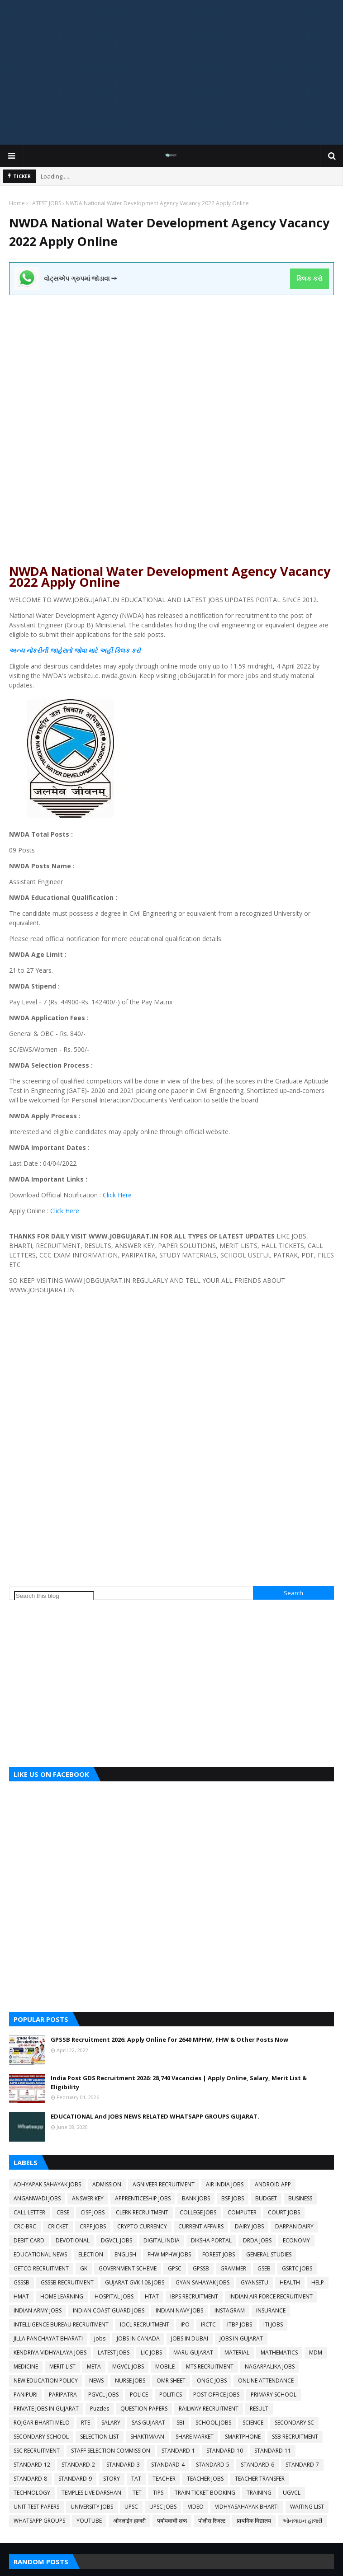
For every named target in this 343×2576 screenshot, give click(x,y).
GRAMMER (233, 2268)
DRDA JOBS (257, 2240)
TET (137, 2492)
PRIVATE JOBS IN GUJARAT (46, 2408)
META (94, 2366)
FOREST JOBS (218, 2254)
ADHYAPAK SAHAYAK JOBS (47, 2184)
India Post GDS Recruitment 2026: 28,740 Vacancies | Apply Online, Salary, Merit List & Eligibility (179, 2082)
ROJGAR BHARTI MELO (42, 2422)
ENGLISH (125, 2254)
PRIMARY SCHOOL (273, 2394)
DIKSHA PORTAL (211, 2240)
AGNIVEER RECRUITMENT (164, 2184)
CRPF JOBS (93, 2226)
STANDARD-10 (224, 2450)
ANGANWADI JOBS (37, 2198)
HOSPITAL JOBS (114, 2296)
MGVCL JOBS (128, 2366)
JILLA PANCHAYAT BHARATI (48, 2338)
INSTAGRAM (229, 2310)
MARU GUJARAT (193, 2352)
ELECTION (90, 2254)
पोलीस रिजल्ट (211, 2520)
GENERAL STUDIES (268, 2254)
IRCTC (208, 2324)
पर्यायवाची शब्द (172, 2520)
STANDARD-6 (257, 2464)
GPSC (174, 2268)
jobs (99, 2338)
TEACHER (164, 2478)
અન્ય (16, 650)
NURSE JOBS (130, 2380)
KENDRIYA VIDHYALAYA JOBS (50, 2352)
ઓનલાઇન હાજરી (302, 2520)
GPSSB (201, 2268)
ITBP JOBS (239, 2324)
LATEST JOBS (45, 203)
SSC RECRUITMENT (37, 2450)
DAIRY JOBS (249, 2226)
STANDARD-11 (272, 2450)
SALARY (110, 2422)
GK (83, 2268)
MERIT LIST (62, 2366)
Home (17, 203)
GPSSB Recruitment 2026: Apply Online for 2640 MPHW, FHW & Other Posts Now (169, 2039)
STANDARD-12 (32, 2464)
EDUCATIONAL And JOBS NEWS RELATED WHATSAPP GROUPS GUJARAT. (155, 2116)
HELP (317, 2282)
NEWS (96, 2380)
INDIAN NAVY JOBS (179, 2310)
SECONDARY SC (294, 2422)
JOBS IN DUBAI (189, 2338)
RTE (85, 2422)
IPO (185, 2324)
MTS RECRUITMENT (209, 2366)
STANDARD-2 (78, 2464)
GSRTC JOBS (297, 2268)
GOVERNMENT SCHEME (128, 2268)
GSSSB (21, 2282)
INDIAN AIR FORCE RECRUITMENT (271, 2296)
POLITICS (170, 2394)
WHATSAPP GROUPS (39, 2520)
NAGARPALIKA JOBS (270, 2366)
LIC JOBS (151, 2352)
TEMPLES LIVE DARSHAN (91, 2492)
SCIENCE (253, 2422)
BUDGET (266, 2198)
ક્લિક (121, 650)
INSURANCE (271, 2310)
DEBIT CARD (29, 2240)
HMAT (21, 2296)
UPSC (131, 2506)
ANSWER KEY (88, 2198)
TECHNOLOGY (32, 2492)
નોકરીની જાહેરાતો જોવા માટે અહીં (69, 650)
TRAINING (259, 2492)
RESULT (259, 2408)
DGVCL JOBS (116, 2240)
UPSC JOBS (162, 2506)
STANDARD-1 (178, 2450)
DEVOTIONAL (73, 2240)
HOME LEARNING (61, 2296)
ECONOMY (296, 2240)
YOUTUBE (89, 2520)
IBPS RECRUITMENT (194, 2296)
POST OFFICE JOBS (216, 2394)
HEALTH (290, 2282)
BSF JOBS (232, 2198)
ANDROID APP (273, 2184)
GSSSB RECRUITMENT (67, 2282)
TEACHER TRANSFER (260, 2478)
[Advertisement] (171, 72)
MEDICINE (26, 2366)
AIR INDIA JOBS (224, 2184)
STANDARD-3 (123, 2464)
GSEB (264, 2268)
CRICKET (58, 2226)
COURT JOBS (284, 2212)
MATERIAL (236, 2352)
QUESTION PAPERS (143, 2408)
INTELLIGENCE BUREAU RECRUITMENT (61, 2324)
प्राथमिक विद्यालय (254, 2520)
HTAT (152, 2296)
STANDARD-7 (302, 2464)
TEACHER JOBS (205, 2478)
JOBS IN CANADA (138, 2338)
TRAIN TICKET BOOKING (205, 2492)
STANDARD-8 (30, 2478)
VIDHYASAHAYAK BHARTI (247, 2506)
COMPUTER (242, 2212)
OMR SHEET (171, 2380)
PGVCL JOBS (103, 2394)
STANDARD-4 (168, 2464)
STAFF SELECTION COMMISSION (110, 2450)
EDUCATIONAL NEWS (40, 2254)
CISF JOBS (93, 2212)
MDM (315, 2352)
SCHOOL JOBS (213, 2422)
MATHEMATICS (279, 2352)
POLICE (139, 2394)
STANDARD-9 (75, 2478)
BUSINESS (300, 2198)
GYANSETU (254, 2282)
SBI (180, 2422)
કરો (134, 650)
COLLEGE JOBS (198, 2212)
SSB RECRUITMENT (295, 2436)
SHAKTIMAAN (147, 2436)
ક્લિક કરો (309, 278)
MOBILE (165, 2366)
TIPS (158, 2492)
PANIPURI (26, 2394)
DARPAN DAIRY (294, 2226)
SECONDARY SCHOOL (41, 2436)
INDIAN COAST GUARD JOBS (108, 2310)
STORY (111, 2478)
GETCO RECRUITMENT (41, 2268)
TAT (136, 2478)
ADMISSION (106, 2184)
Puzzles (99, 2408)
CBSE (63, 2212)
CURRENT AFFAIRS (201, 2226)
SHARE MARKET (195, 2436)
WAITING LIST (307, 2506)
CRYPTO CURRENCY (142, 2226)
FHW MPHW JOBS (169, 2254)
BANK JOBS (196, 2198)
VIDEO (196, 2506)
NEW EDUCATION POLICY (46, 2380)
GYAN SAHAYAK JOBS (202, 2282)
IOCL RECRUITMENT (144, 2324)
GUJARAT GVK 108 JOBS (134, 2282)
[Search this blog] (54, 1596)
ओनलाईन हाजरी (129, 2520)
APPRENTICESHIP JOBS (143, 2198)
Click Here (116, 1195)
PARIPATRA (63, 2394)
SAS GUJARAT (148, 2422)
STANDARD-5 (212, 2464)
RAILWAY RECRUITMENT (208, 2408)
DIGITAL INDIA (161, 2240)
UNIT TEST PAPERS (36, 2506)
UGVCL (291, 2492)
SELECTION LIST (99, 2436)
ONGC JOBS (212, 2380)
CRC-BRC (25, 2226)
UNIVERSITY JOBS (92, 2506)
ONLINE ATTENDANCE (266, 2380)
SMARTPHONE (243, 2436)
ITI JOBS (273, 2324)
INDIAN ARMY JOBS (38, 2310)
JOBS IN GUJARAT (241, 2338)
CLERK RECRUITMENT (142, 2212)
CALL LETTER (29, 2212)
